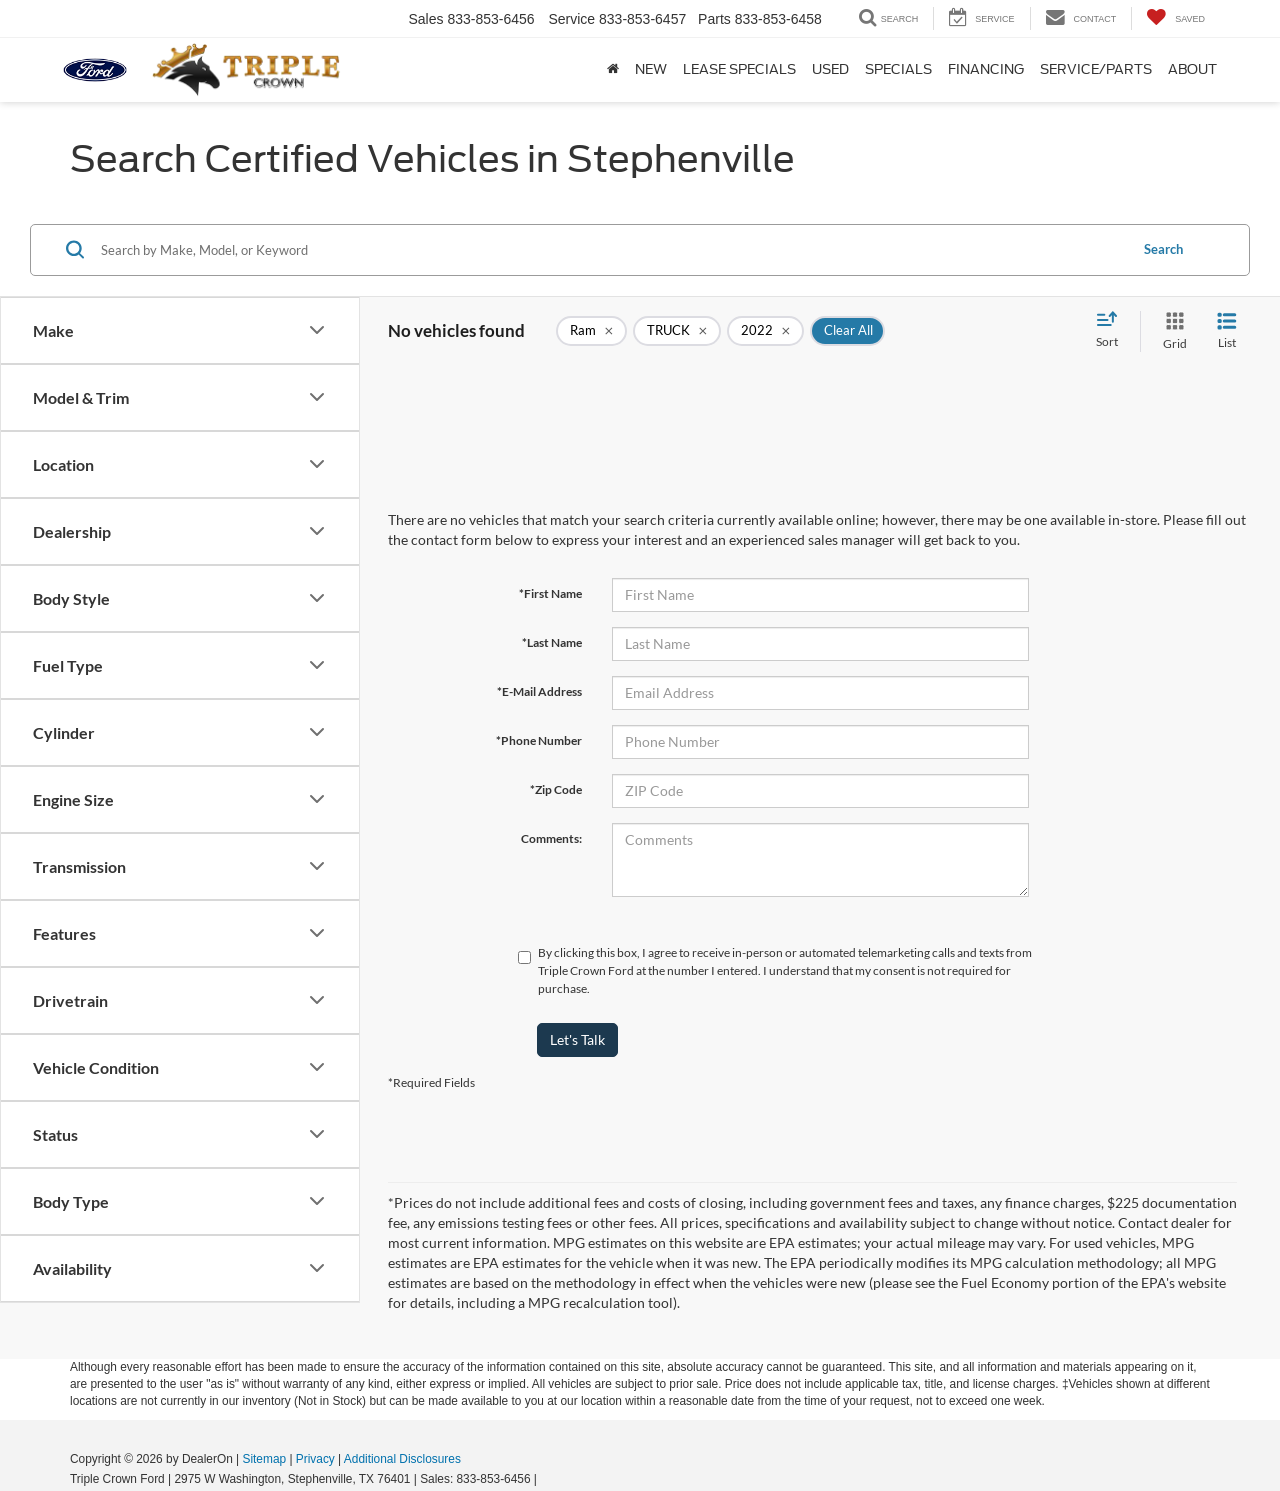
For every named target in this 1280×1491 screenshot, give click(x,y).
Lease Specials (739, 69)
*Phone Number (539, 740)
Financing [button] (986, 69)
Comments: (551, 838)
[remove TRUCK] (677, 331)
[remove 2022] (765, 331)
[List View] (1227, 331)
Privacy (315, 1459)
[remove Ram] (591, 331)
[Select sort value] (1113, 331)
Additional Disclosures (402, 1459)
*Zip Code (556, 789)
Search (1163, 249)
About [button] (1192, 69)
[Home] (613, 70)
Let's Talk (577, 1039)
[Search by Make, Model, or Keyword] (611, 250)
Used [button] (830, 69)
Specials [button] (898, 69)
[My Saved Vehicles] (1175, 18)
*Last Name (552, 642)
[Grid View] (1171, 331)
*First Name (550, 593)
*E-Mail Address (539, 691)
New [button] (651, 69)
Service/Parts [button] (1096, 69)
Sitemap (264, 1459)
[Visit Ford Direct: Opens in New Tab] (546, 1479)
